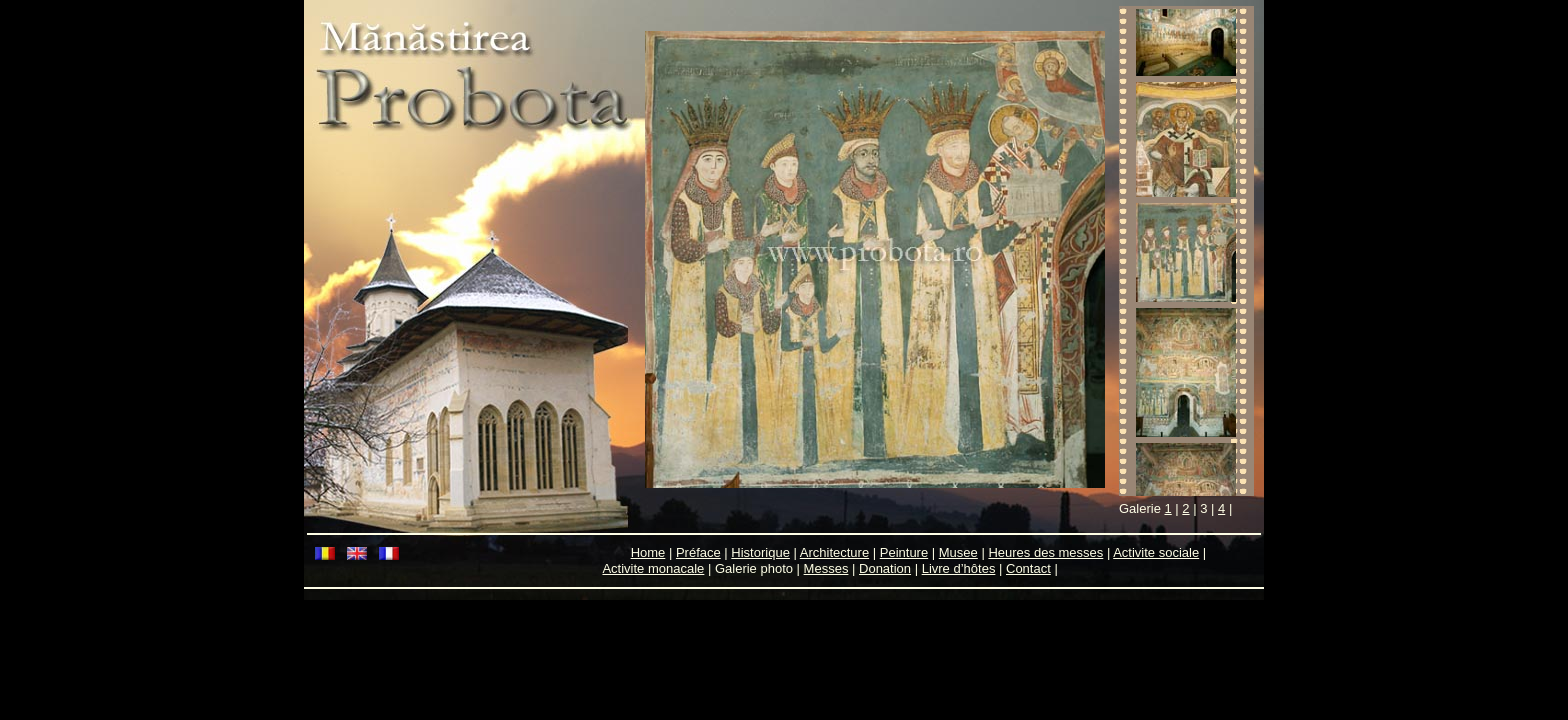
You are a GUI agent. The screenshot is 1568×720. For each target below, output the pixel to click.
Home (648, 552)
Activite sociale (1156, 552)
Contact (1028, 568)
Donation (885, 568)
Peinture (904, 552)
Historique (760, 552)
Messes (826, 568)
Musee (958, 552)
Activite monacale (653, 568)
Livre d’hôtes (959, 568)
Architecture (834, 552)
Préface (698, 552)
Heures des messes (1045, 552)
